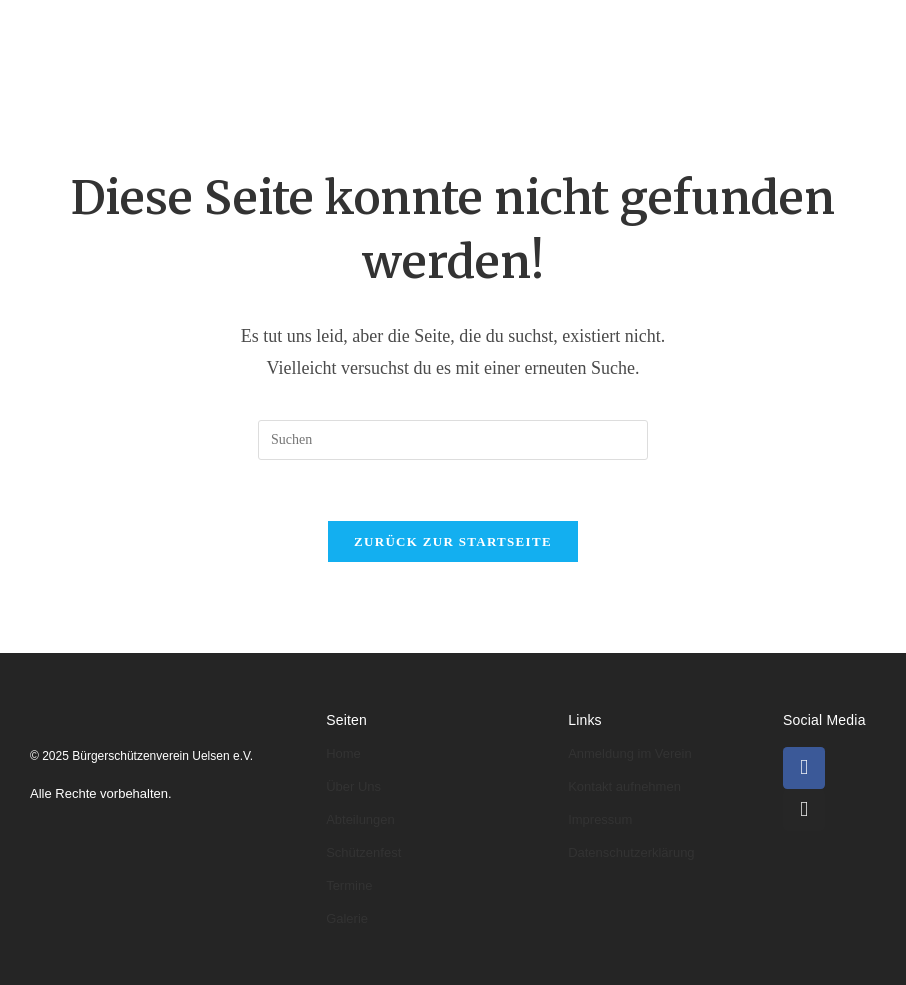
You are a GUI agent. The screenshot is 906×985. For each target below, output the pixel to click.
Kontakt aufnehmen (624, 786)
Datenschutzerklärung (631, 852)
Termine (244, 85)
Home (226, 27)
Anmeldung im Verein (630, 753)
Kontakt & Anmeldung (481, 85)
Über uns (317, 27)
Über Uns (353, 786)
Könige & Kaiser (577, 27)
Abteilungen (435, 27)
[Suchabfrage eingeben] (453, 440)
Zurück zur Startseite (453, 541)
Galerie (336, 85)
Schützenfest (363, 852)
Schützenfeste (724, 27)
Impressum (600, 819)
